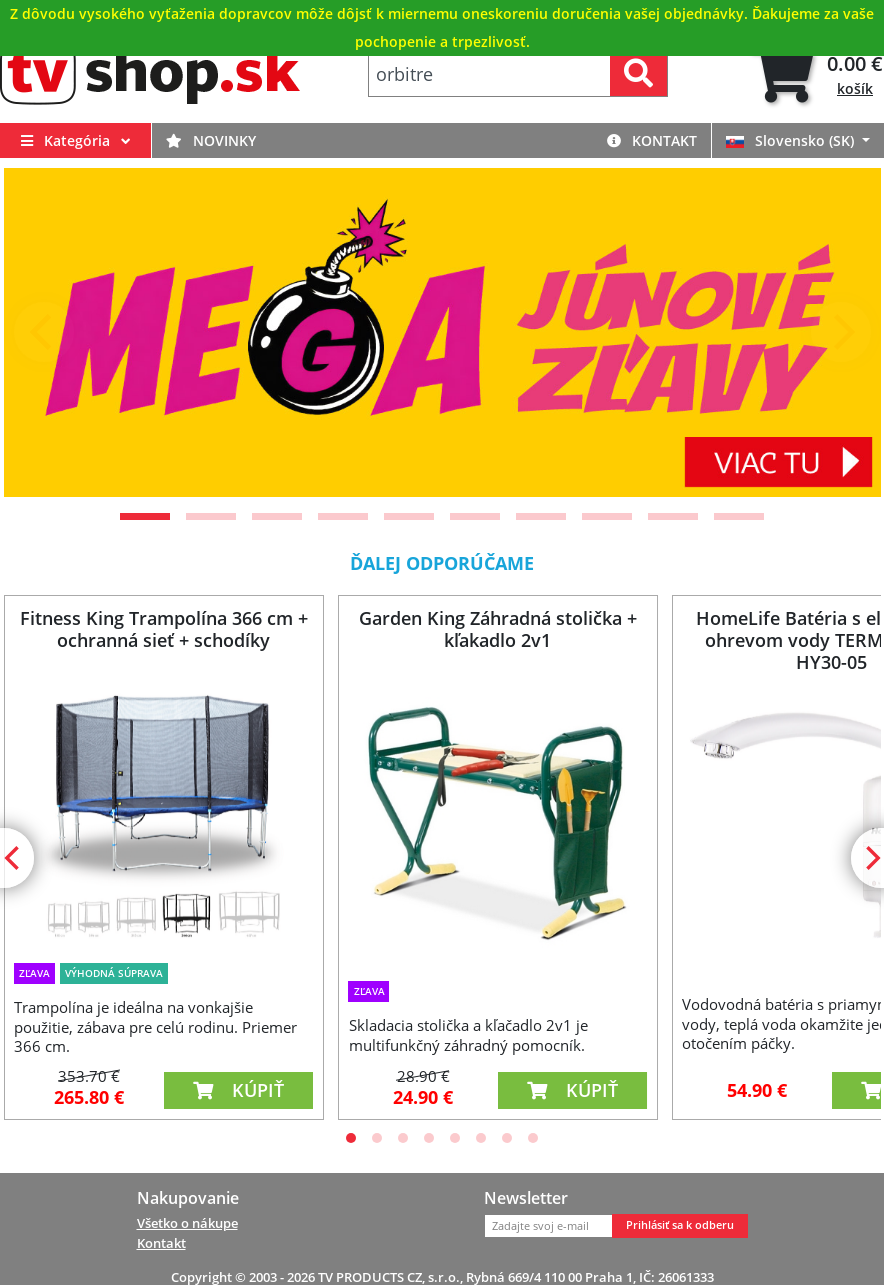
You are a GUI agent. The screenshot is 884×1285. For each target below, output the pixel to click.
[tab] (816, 74)
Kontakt (652, 140)
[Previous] (44, 332)
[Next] (841, 332)
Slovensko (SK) (792, 140)
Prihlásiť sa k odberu (680, 1225)
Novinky (211, 140)
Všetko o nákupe (187, 1223)
